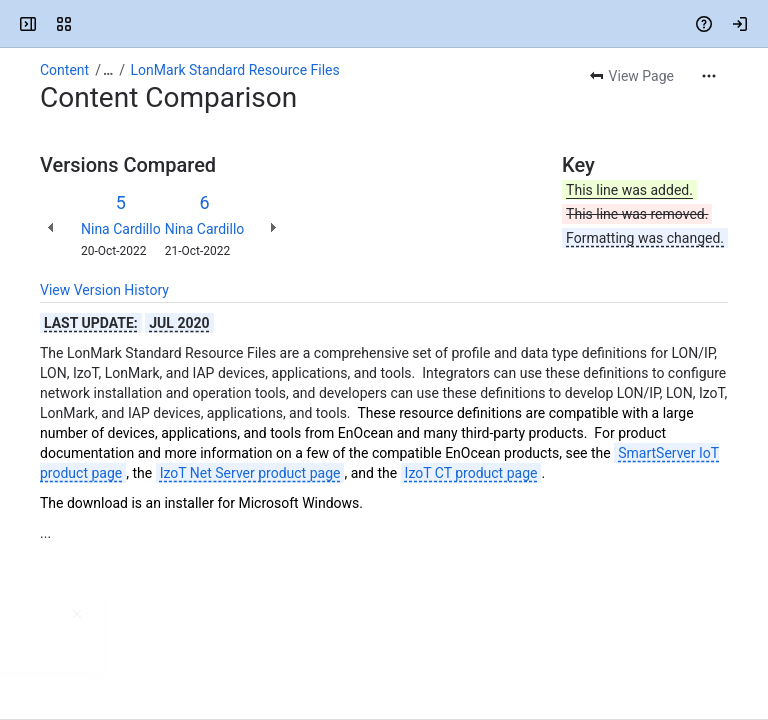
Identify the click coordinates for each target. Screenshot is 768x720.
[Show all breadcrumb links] (108, 70)
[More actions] (709, 76)
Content (64, 70)
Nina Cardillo (121, 229)
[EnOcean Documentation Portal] (92, 24)
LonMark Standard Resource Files (235, 70)
